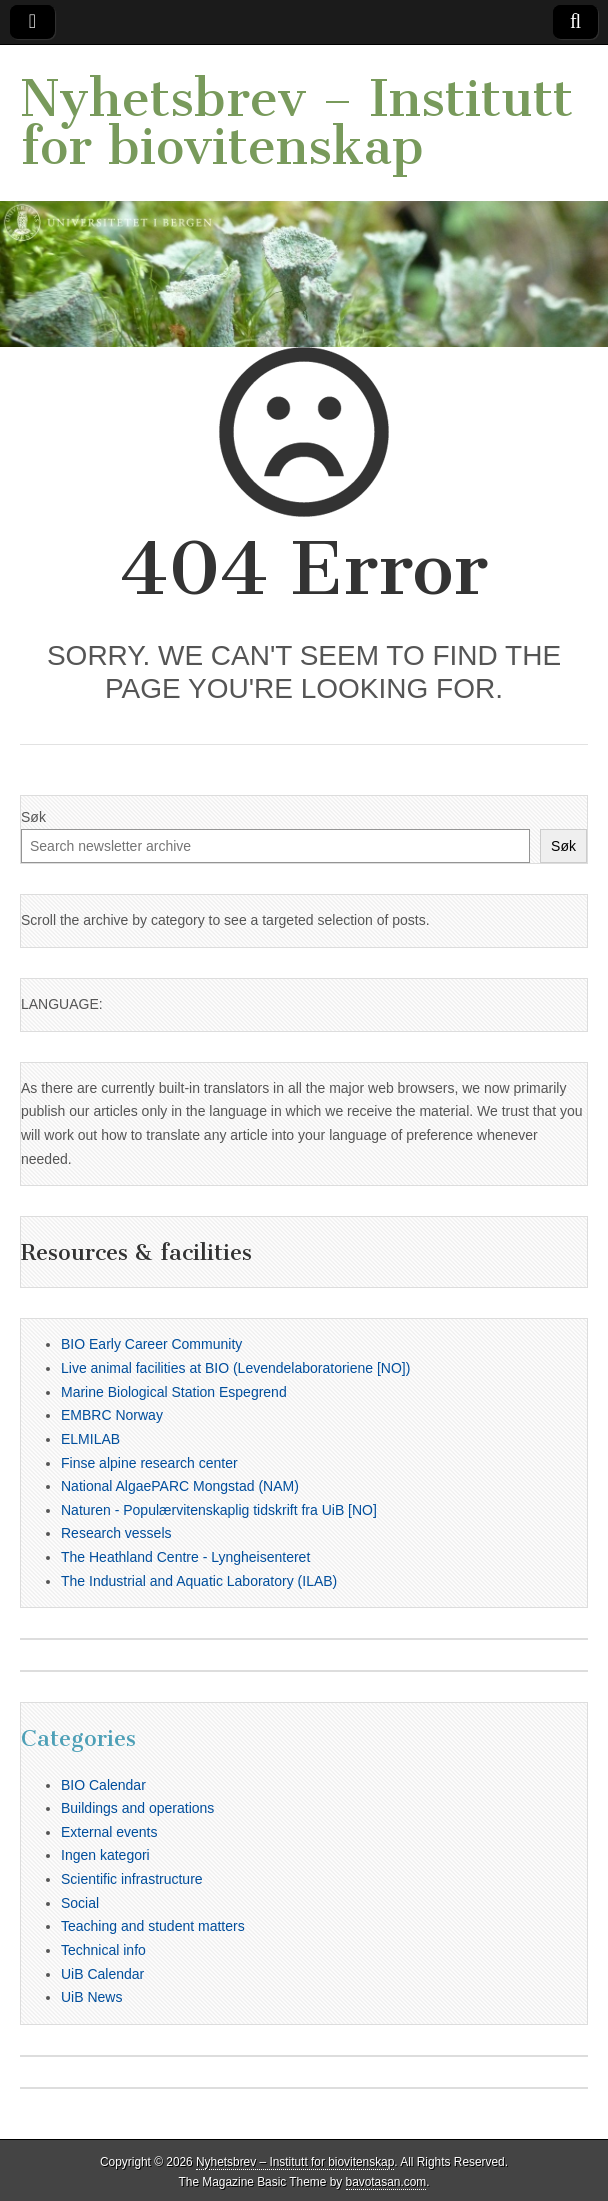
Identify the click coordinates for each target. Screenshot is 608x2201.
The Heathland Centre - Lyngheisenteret (185, 1557)
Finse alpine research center (149, 1463)
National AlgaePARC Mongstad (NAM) (180, 1486)
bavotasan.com (386, 2182)
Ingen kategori (105, 1855)
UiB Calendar (102, 1974)
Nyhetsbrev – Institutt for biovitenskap (296, 122)
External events (109, 1832)
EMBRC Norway (112, 1415)
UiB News (91, 1997)
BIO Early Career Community (151, 1344)
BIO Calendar (103, 1785)
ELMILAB (90, 1439)
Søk (33, 817)
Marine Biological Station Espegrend (174, 1392)
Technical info (103, 1950)
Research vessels (116, 1533)
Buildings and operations (137, 1808)
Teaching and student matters (153, 1926)
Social (80, 1903)
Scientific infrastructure (132, 1879)
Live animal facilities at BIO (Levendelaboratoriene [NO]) (235, 1368)
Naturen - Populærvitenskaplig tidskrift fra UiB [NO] (219, 1510)
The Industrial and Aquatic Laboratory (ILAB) (199, 1581)
